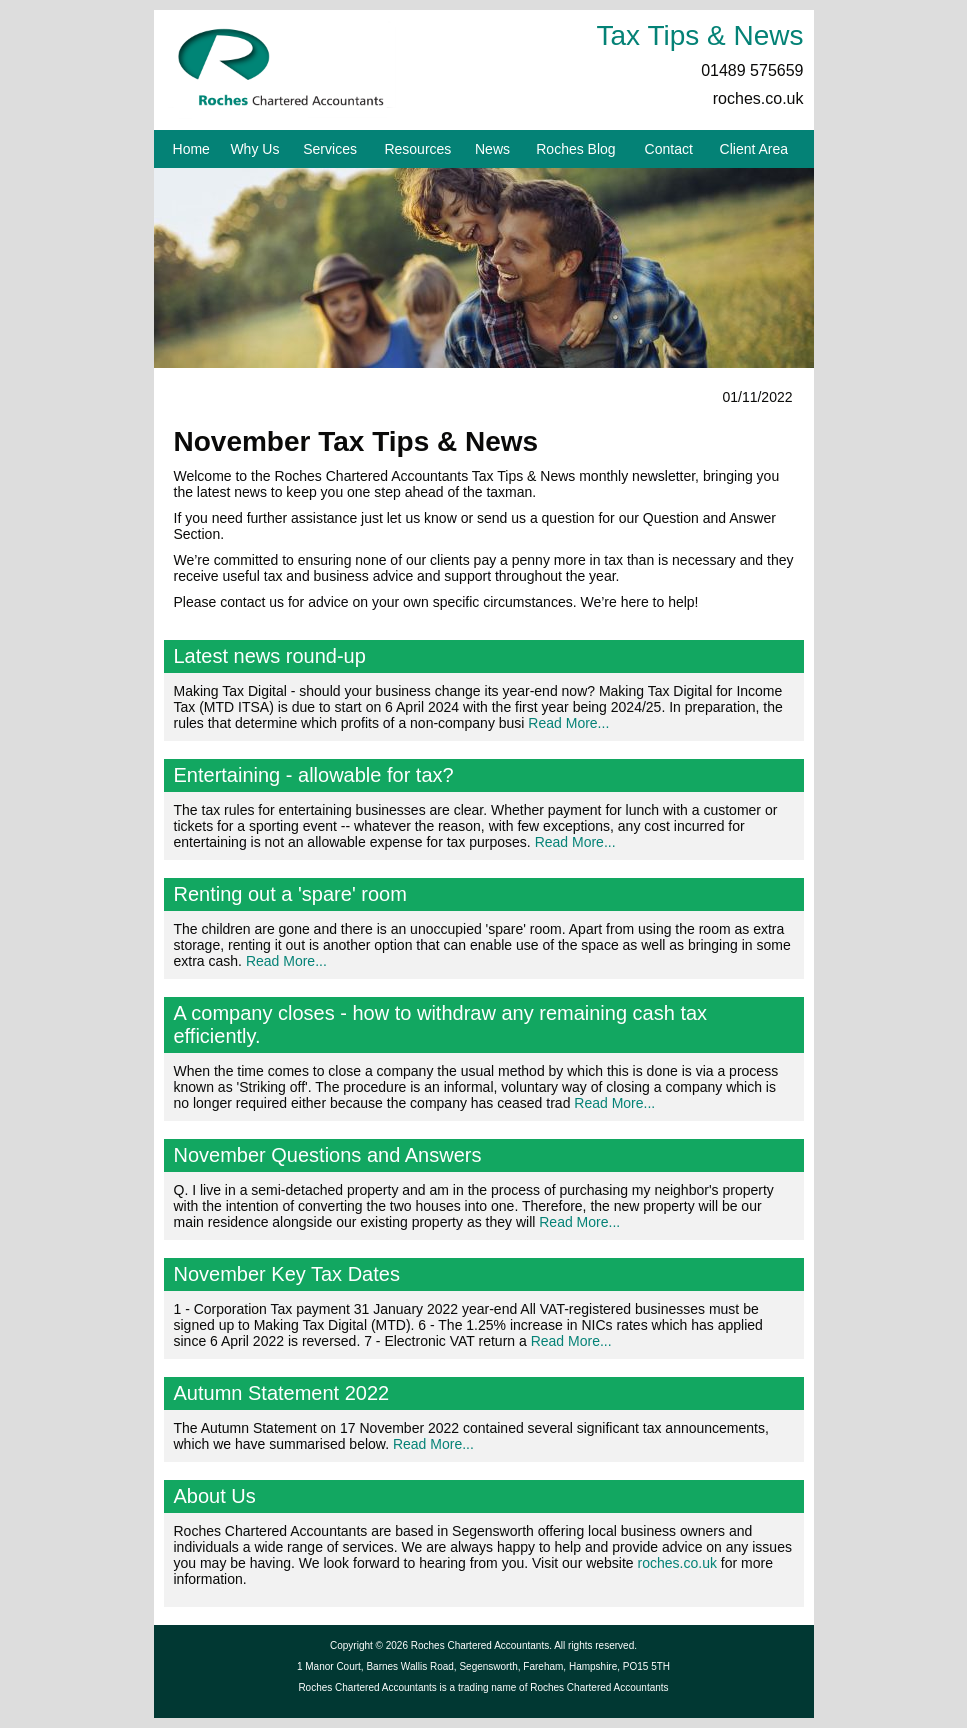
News (492, 149)
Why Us (254, 149)
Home (191, 149)
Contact (669, 149)
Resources (417, 149)
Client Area (754, 149)
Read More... (568, 723)
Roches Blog (575, 149)
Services (330, 149)
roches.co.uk (758, 98)
